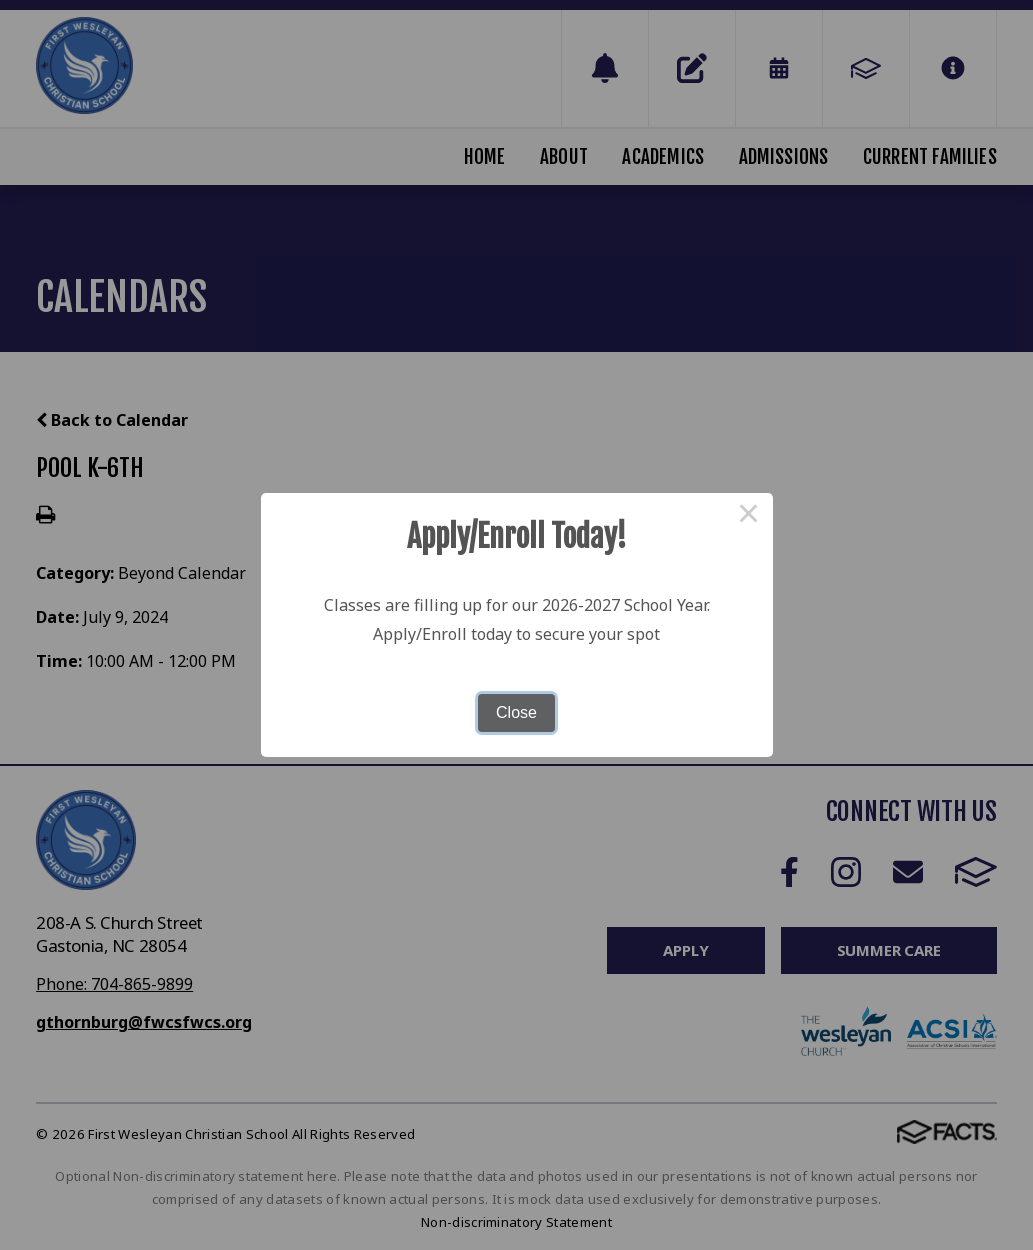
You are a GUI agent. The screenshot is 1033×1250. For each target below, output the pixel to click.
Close (516, 712)
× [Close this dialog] (749, 517)
